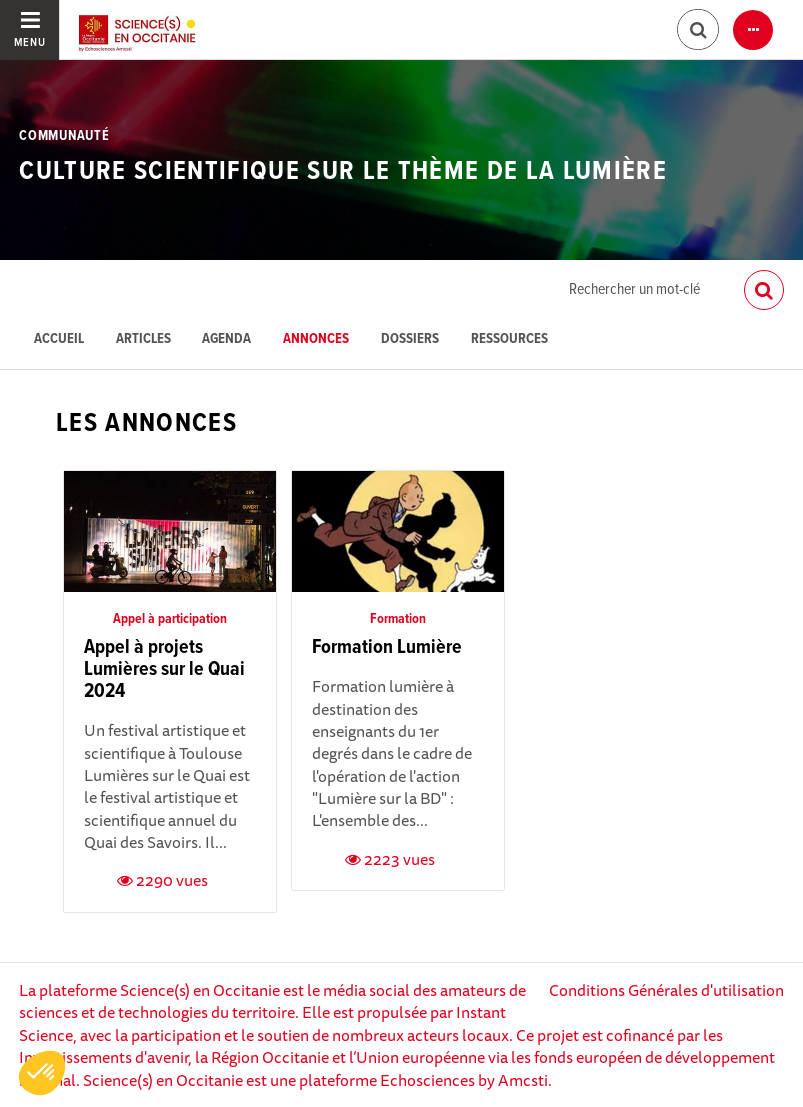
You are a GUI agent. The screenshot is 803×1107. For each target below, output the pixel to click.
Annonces (316, 339)
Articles (143, 339)
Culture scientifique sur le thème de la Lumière (343, 172)
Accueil (59, 339)
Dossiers (410, 339)
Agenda (226, 339)
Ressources (509, 339)
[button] (42, 1073)
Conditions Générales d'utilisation (666, 990)
